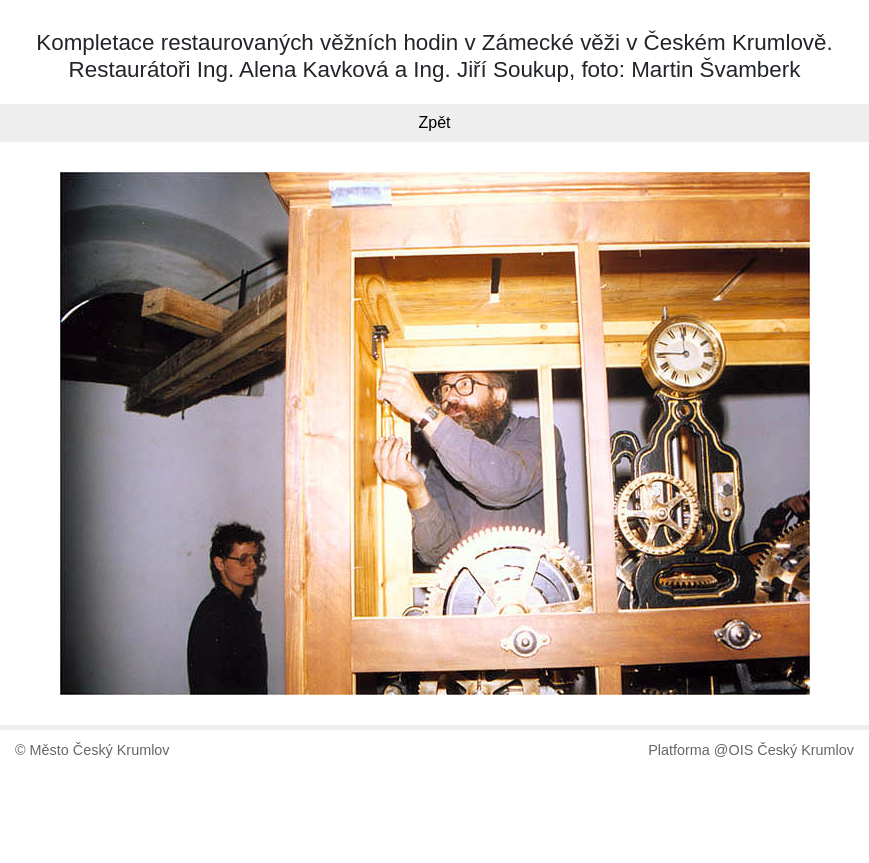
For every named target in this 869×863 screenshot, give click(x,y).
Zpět (434, 122)
